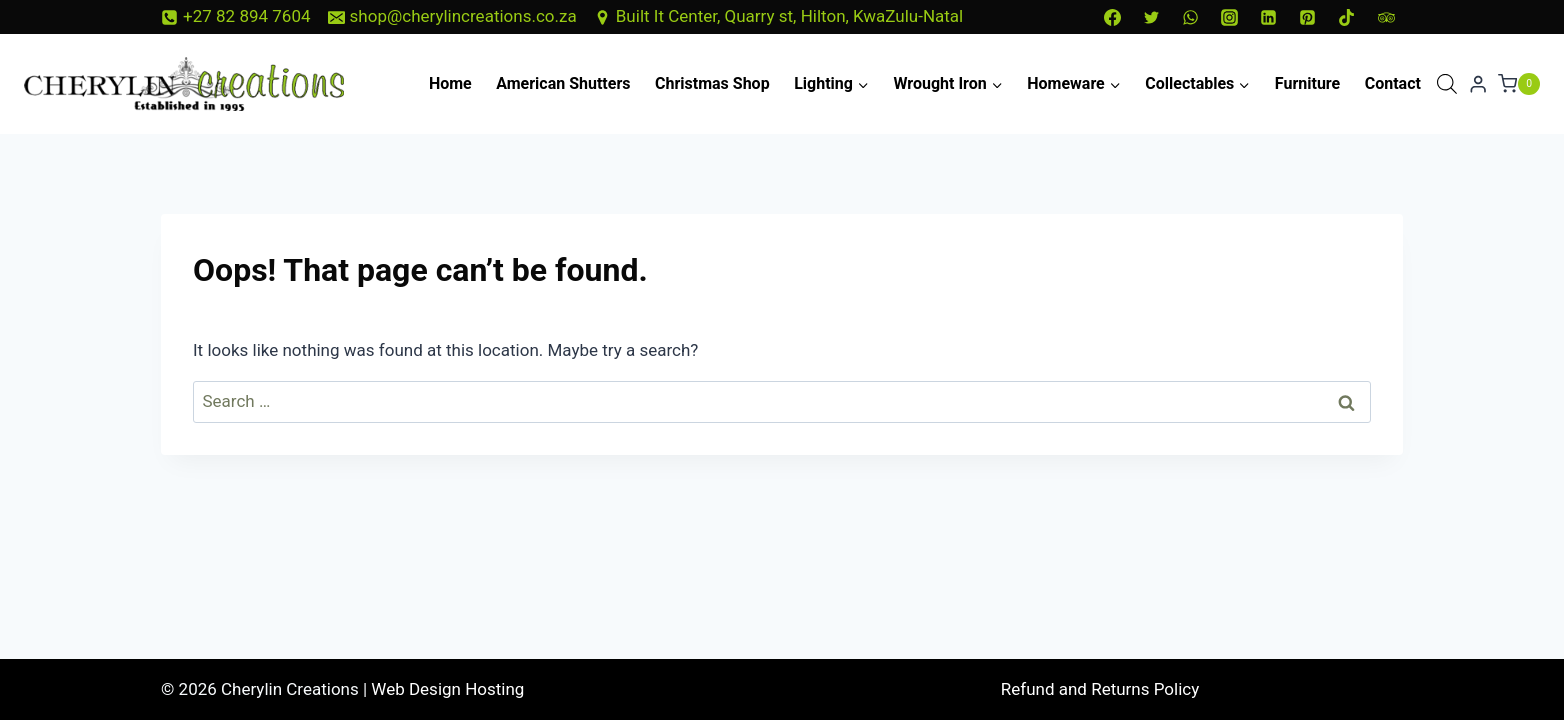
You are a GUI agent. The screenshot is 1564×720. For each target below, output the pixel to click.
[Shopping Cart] (1519, 83)
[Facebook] (1112, 17)
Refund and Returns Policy (1100, 689)
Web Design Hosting (447, 689)
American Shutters (563, 83)
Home (450, 83)
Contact (1393, 83)
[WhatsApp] (1191, 17)
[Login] (1478, 84)
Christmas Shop (712, 83)
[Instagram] (1230, 17)
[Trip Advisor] (1386, 17)
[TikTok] (1347, 17)
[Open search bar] (1447, 84)
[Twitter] (1151, 17)
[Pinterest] (1308, 17)
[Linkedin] (1269, 17)
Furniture (1307, 83)
